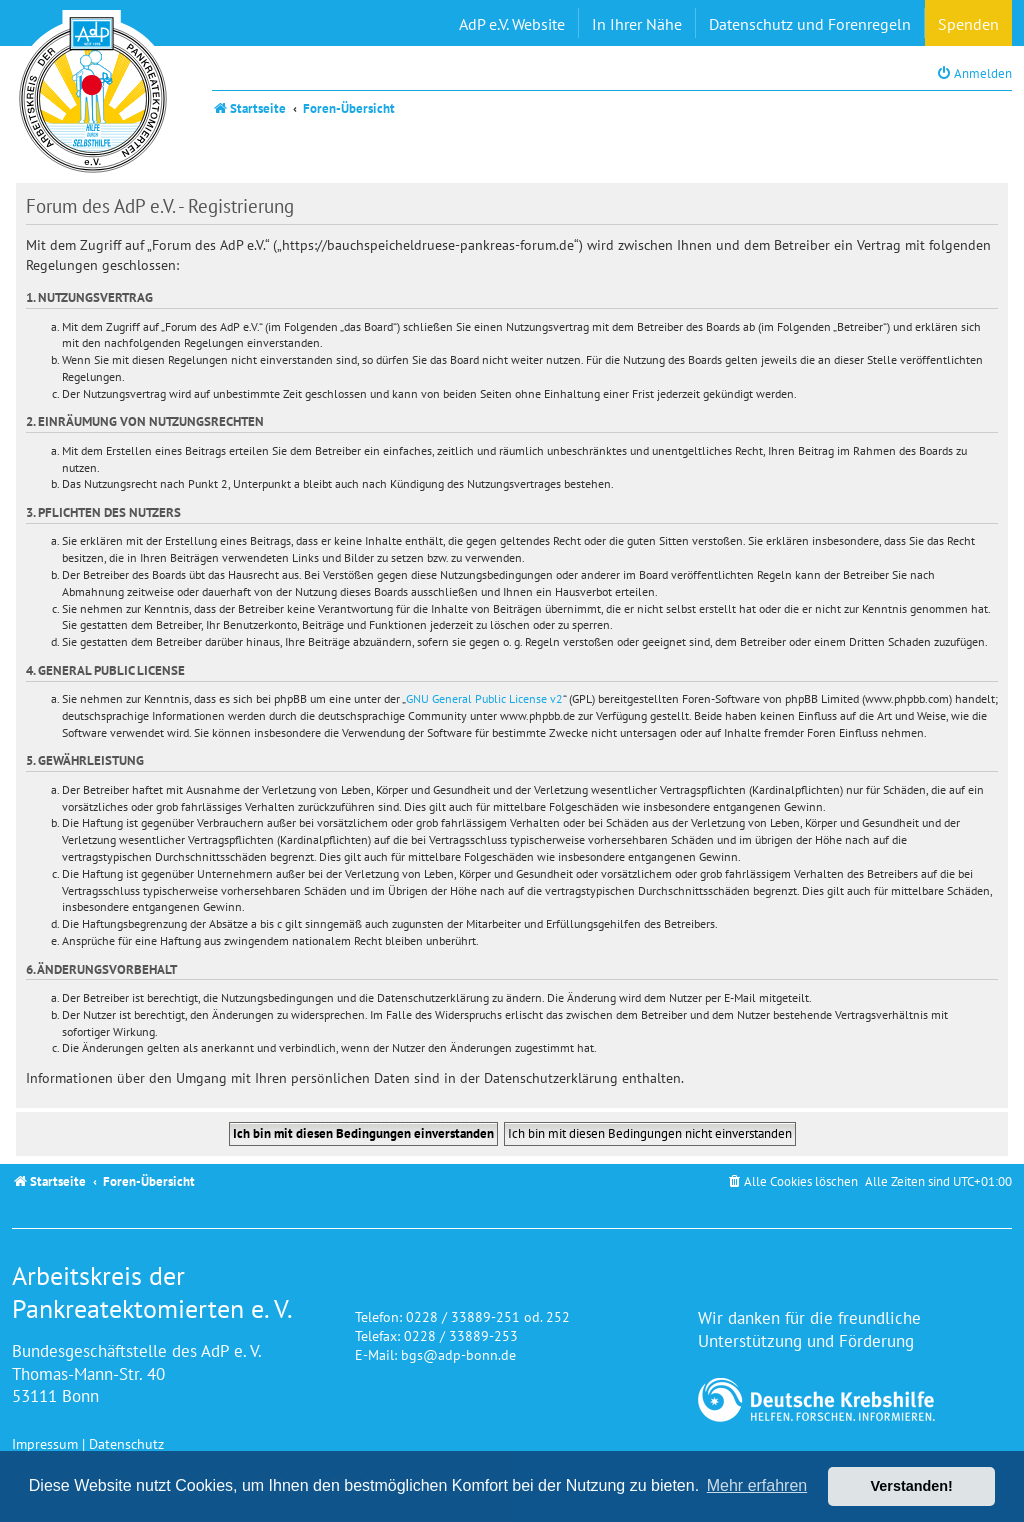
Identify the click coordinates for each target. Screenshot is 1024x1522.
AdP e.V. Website (512, 24)
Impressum (45, 1443)
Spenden (968, 24)
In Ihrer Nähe (637, 24)
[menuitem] (974, 73)
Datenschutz (126, 1443)
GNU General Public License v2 (484, 698)
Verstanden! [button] (912, 1486)
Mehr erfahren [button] (757, 1485)
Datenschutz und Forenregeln (810, 24)
